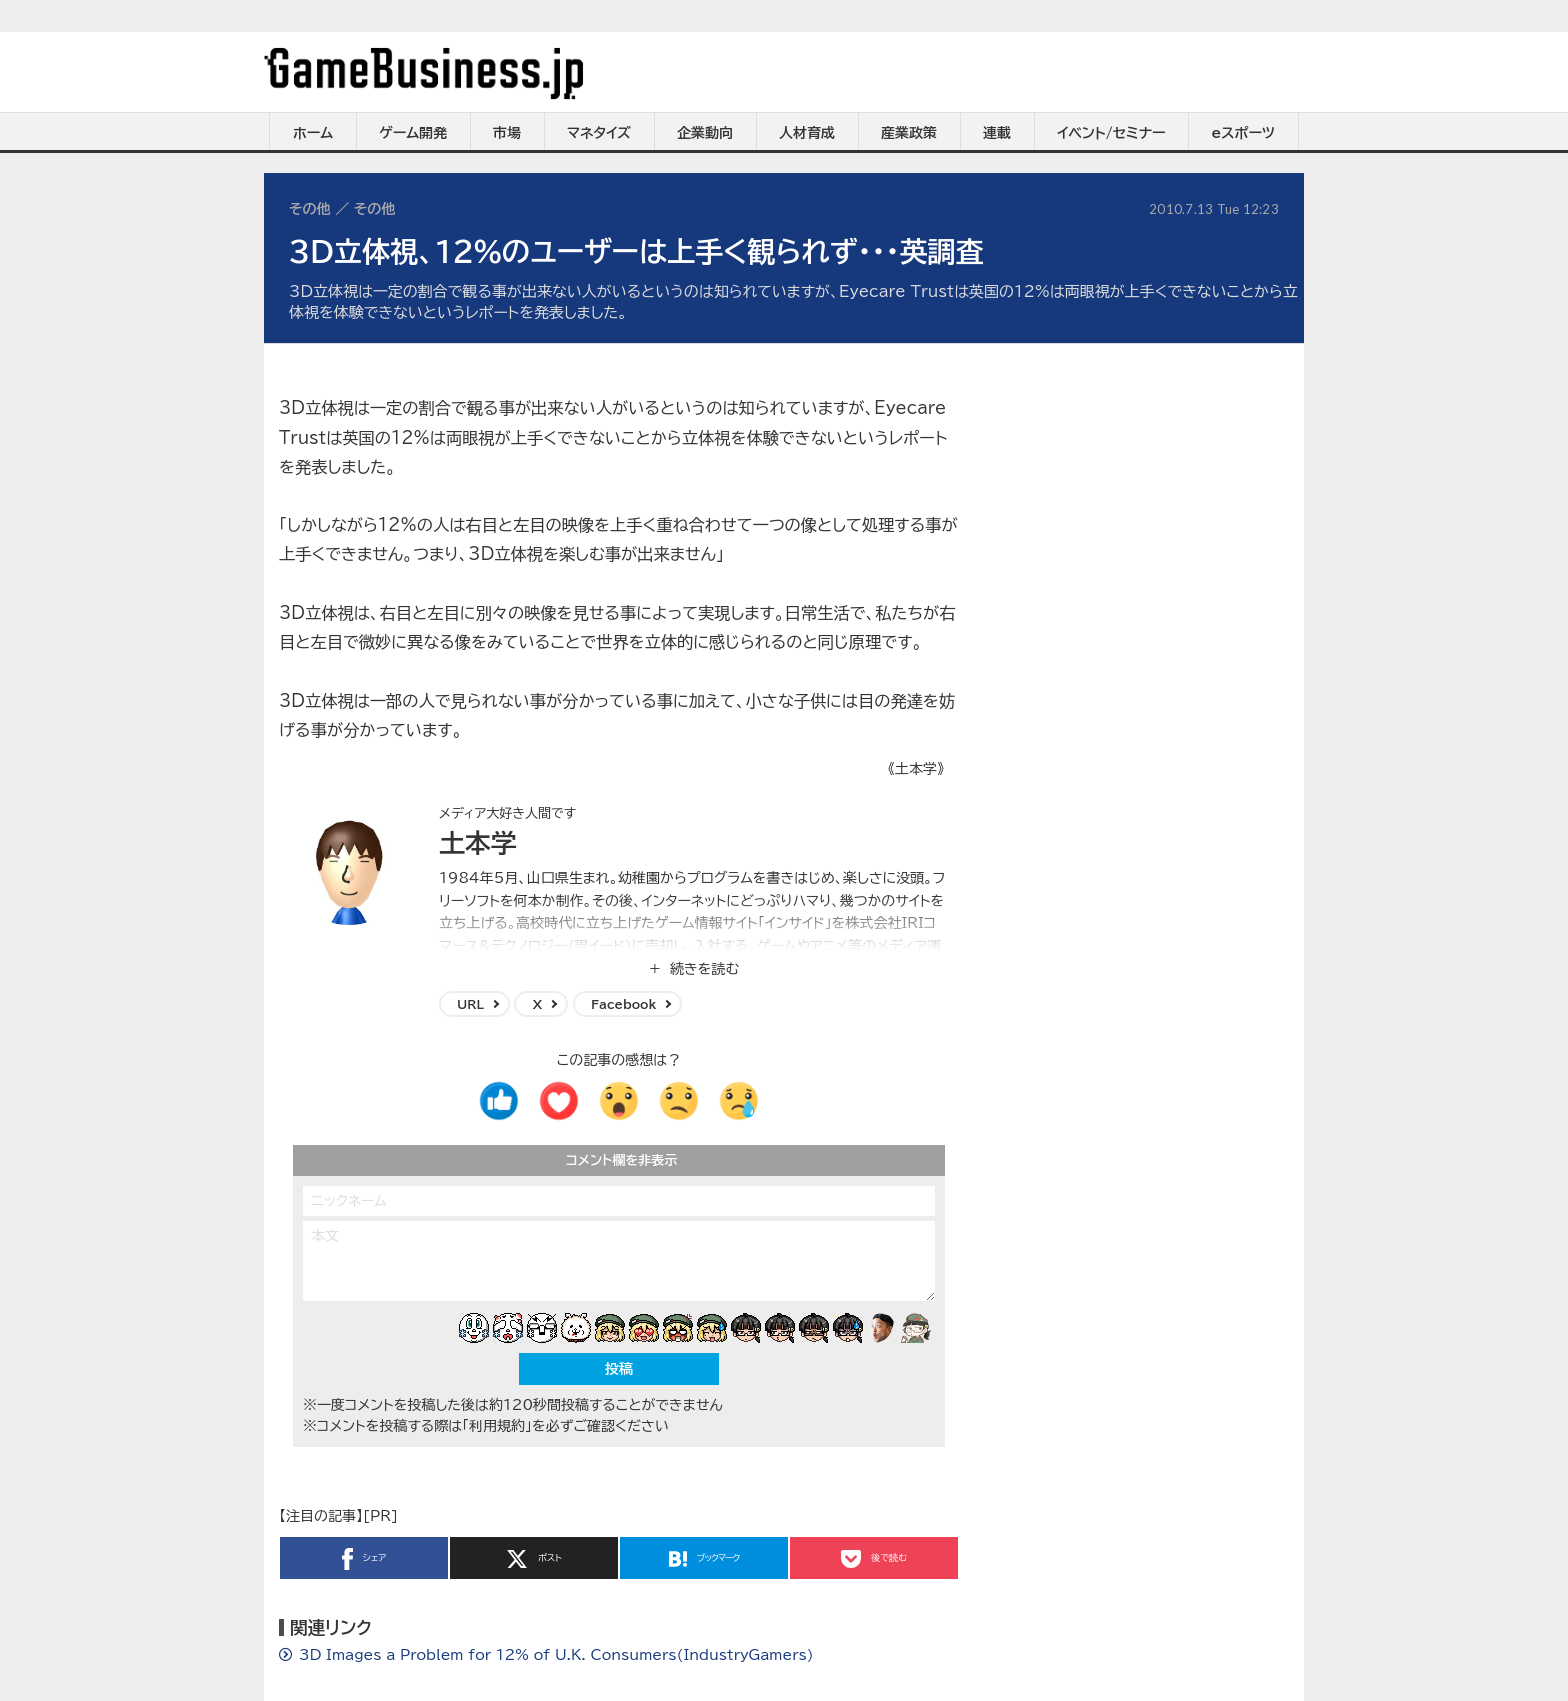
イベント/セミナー (1111, 133)
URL (470, 1004)
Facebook (623, 1004)
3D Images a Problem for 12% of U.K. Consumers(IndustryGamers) (556, 1655)
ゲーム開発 (413, 133)
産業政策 (909, 133)
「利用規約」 (497, 1426)
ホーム (313, 133)
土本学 (478, 843)
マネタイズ (599, 133)
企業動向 (705, 133)
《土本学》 (916, 769)
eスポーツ (1243, 133)
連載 (997, 133)
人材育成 (807, 133)
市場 (507, 133)
